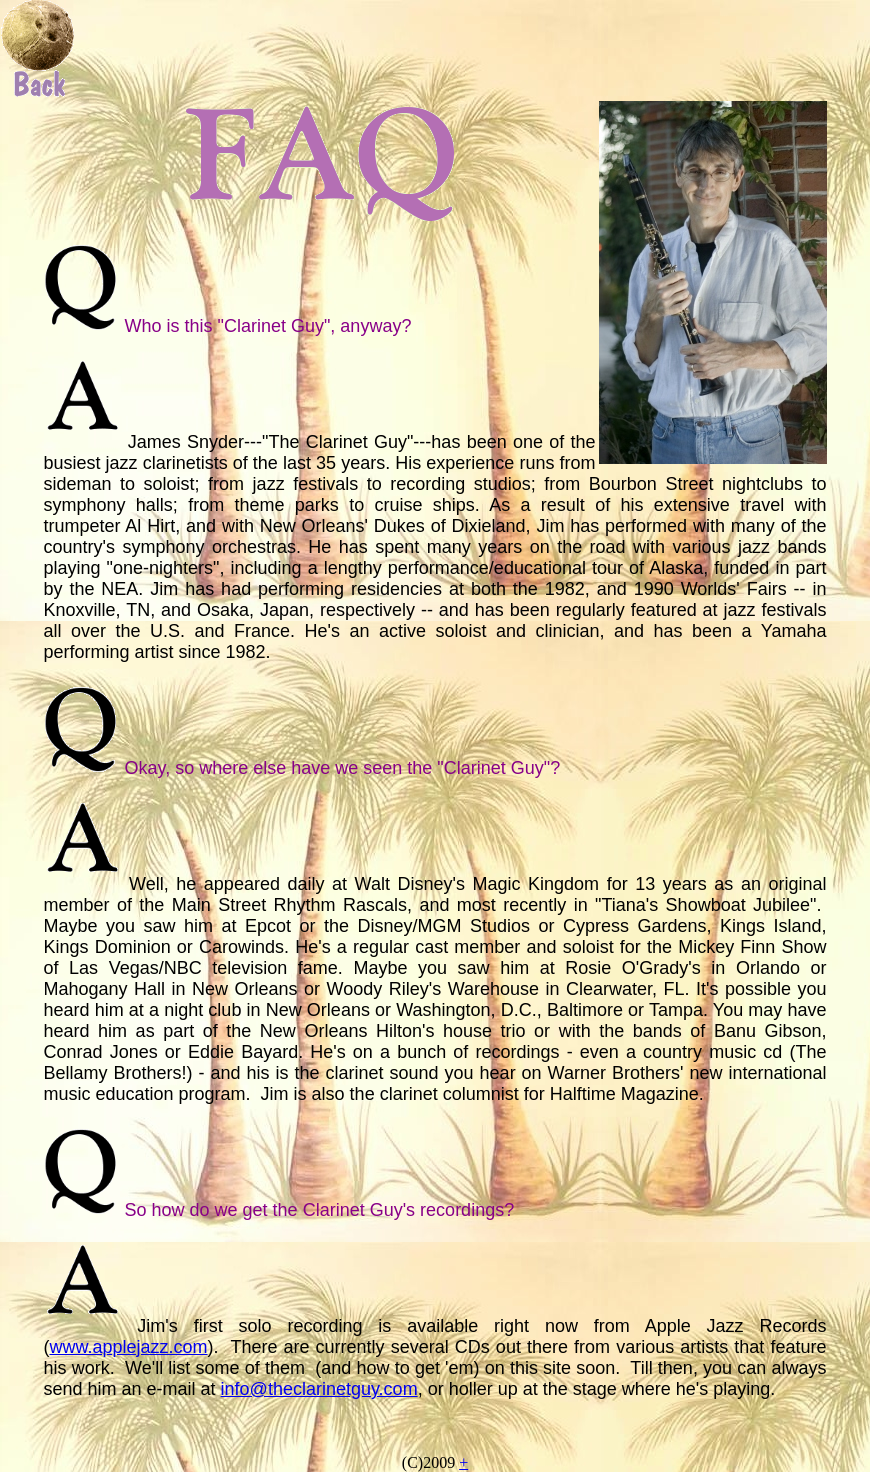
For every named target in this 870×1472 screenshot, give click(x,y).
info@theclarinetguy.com (319, 1389)
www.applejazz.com (129, 1347)
